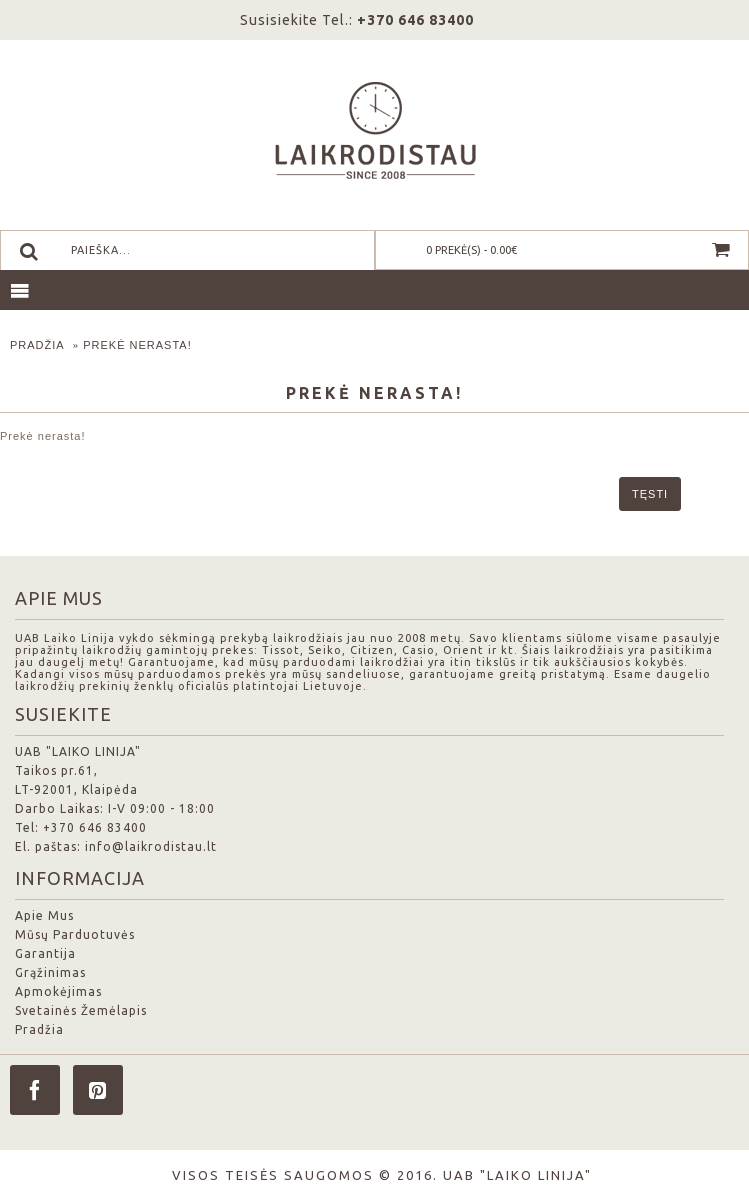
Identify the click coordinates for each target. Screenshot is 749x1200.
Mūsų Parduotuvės (75, 934)
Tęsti (650, 494)
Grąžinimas (50, 972)
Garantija (45, 953)
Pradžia (37, 345)
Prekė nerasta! (137, 345)
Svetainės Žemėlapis (81, 1010)
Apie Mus (44, 915)
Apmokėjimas (58, 991)
